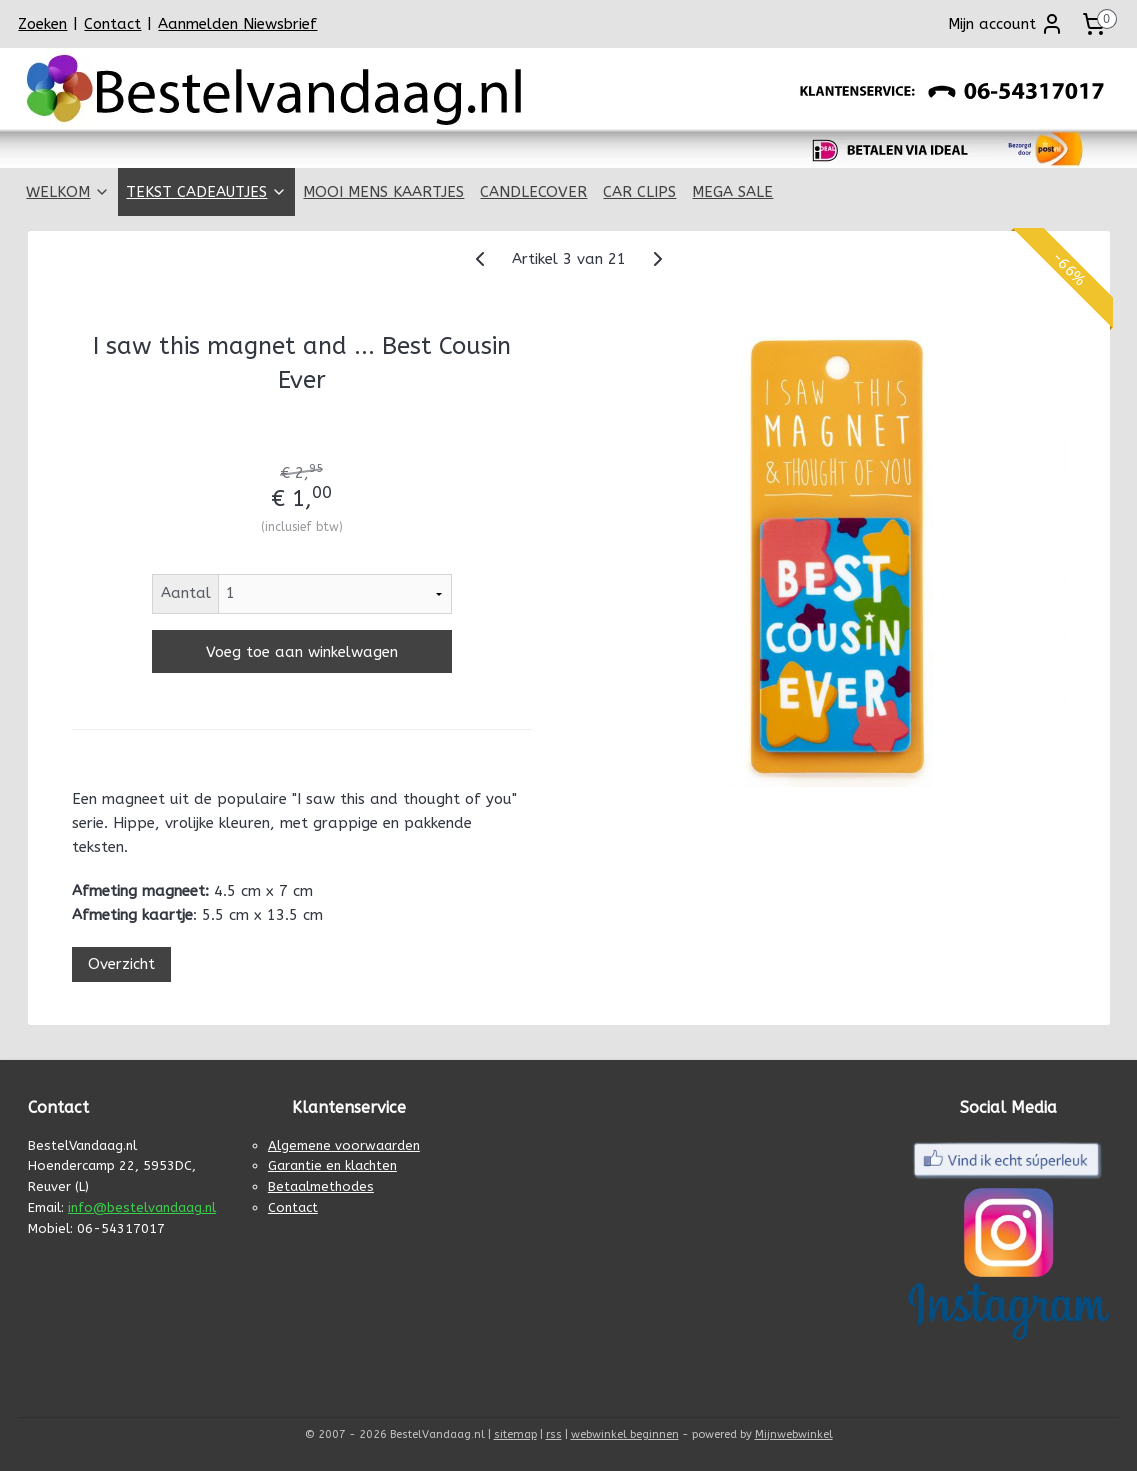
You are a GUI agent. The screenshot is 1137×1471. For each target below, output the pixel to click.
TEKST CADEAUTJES (206, 192)
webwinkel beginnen (625, 1434)
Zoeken (42, 24)
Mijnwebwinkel (794, 1434)
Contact (112, 24)
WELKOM (68, 192)
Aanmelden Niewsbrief (237, 24)
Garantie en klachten (332, 1165)
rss (554, 1434)
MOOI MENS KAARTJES (383, 192)
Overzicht (120, 964)
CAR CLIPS (639, 192)
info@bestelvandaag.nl (142, 1207)
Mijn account (1006, 24)
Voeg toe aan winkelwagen (301, 652)
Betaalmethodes (321, 1186)
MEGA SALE (732, 192)
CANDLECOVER (533, 192)
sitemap (515, 1434)
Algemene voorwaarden (344, 1145)
